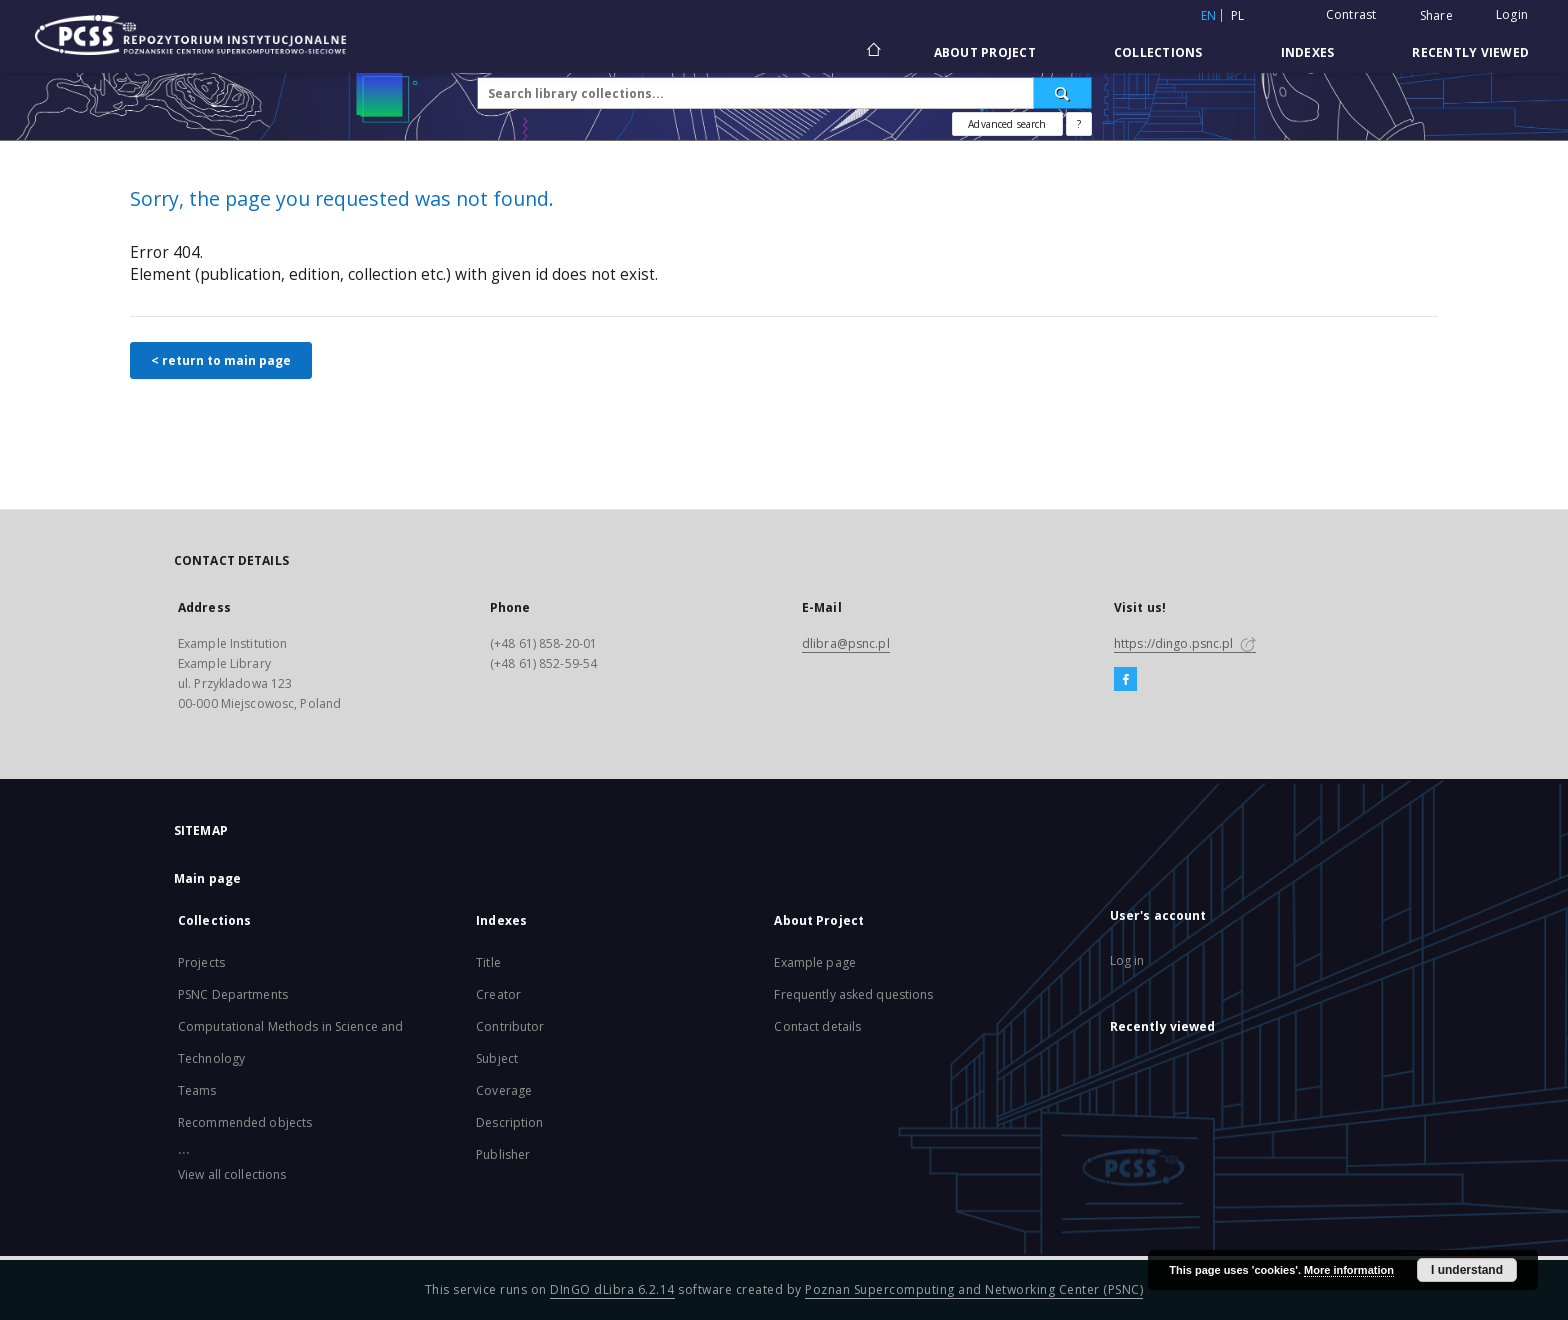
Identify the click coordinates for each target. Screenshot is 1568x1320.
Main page (207, 878)
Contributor (510, 1026)
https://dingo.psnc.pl (1185, 643)
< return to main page (221, 360)
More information (1349, 1270)
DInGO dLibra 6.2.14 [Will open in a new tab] (612, 1289)
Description (509, 1122)
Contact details (817, 1026)
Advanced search (1007, 124)
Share (1436, 16)
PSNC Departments (233, 994)
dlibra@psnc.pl (846, 643)
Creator (498, 994)
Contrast (1351, 14)
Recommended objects (245, 1122)
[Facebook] (1125, 680)
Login (1512, 14)
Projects (201, 962)
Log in (1127, 960)
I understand (1467, 1270)
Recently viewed (1470, 52)
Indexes (1308, 52)
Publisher (503, 1154)
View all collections (232, 1174)
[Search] (1063, 93)
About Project (985, 52)
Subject (497, 1058)
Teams (197, 1090)
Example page (814, 962)
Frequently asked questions (853, 994)
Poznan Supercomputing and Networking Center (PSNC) (974, 1289)
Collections (1158, 52)
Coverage (504, 1090)
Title (488, 962)
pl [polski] (1238, 15)
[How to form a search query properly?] (1079, 124)
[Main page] (872, 52)
